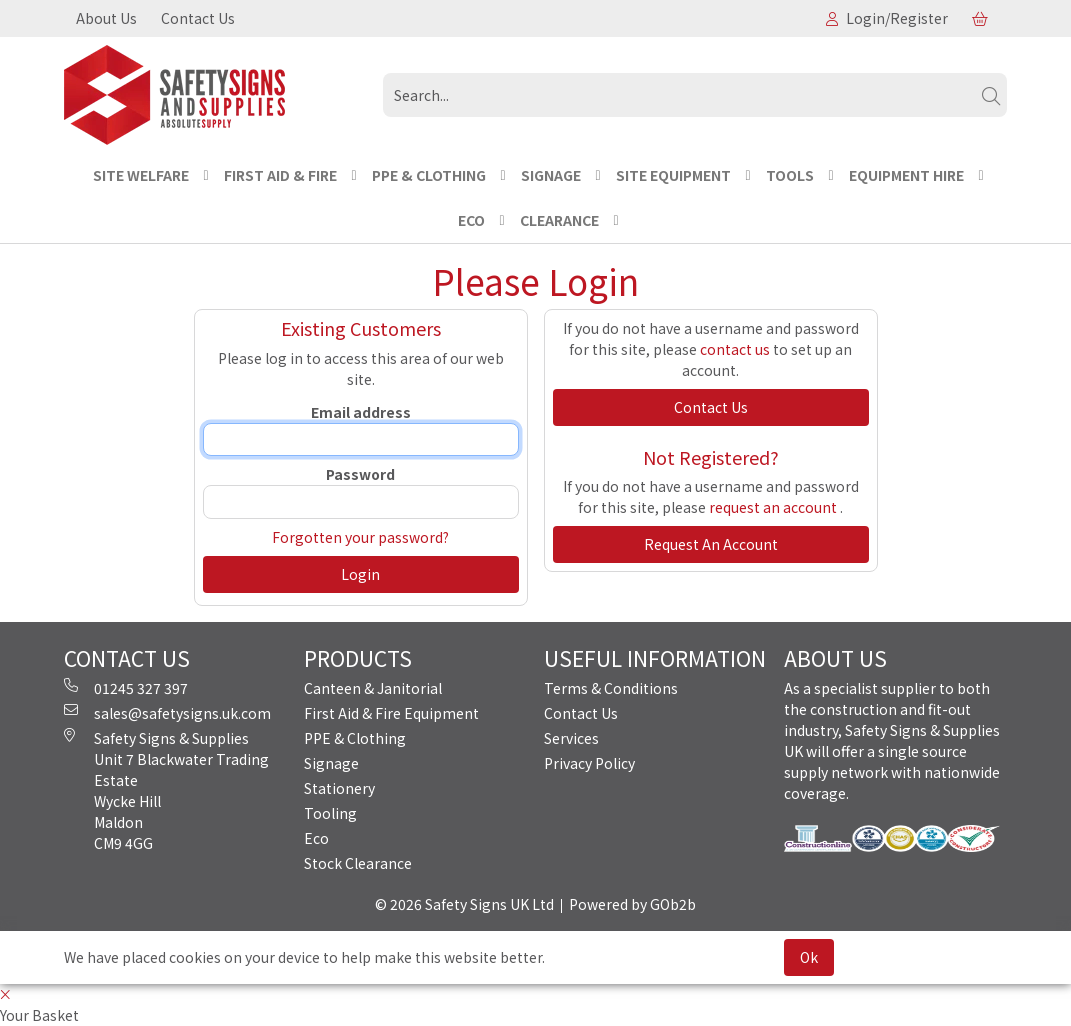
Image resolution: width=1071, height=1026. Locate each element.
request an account (774, 507)
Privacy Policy (589, 763)
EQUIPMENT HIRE (906, 175)
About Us (106, 18)
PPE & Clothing (355, 738)
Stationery (339, 788)
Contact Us (198, 18)
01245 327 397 (126, 688)
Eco (316, 838)
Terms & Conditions (611, 688)
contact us (735, 349)
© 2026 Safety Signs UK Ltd (464, 904)
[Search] (991, 95)
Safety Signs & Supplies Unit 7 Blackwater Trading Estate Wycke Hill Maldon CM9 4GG (166, 790)
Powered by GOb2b (632, 904)
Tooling (330, 813)
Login (360, 574)
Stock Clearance (358, 863)
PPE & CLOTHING (429, 175)
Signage (331, 763)
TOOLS (790, 175)
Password (360, 474)
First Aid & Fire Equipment (391, 713)
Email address (361, 412)
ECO (471, 220)
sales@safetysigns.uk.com (167, 713)
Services (571, 738)
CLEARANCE (559, 220)
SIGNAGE (551, 175)
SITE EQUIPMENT (673, 175)
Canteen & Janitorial (373, 688)
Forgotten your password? (360, 537)
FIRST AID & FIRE (280, 175)
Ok (809, 957)
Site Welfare (141, 175)
